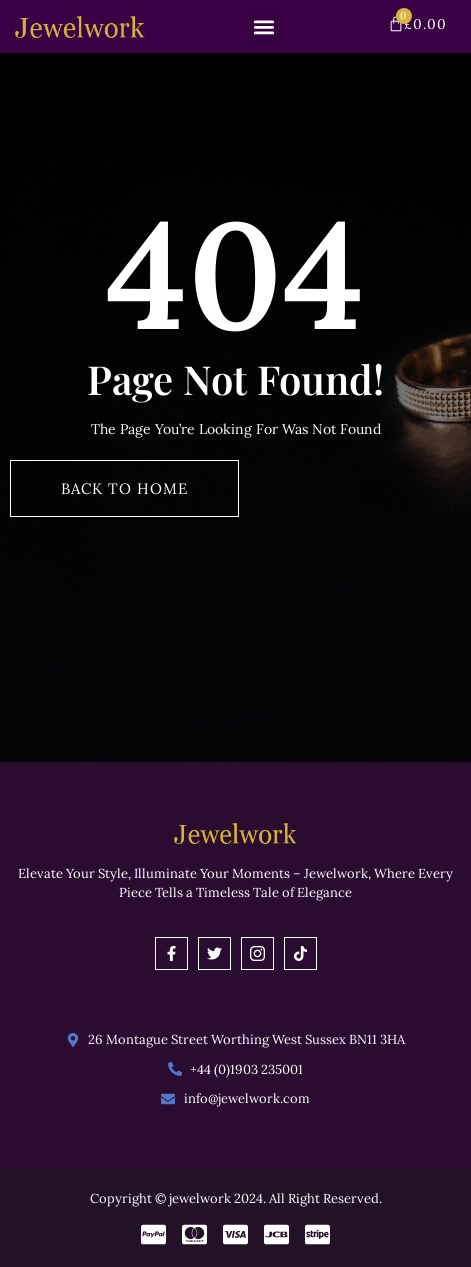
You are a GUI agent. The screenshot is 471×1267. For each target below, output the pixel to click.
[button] (264, 26)
